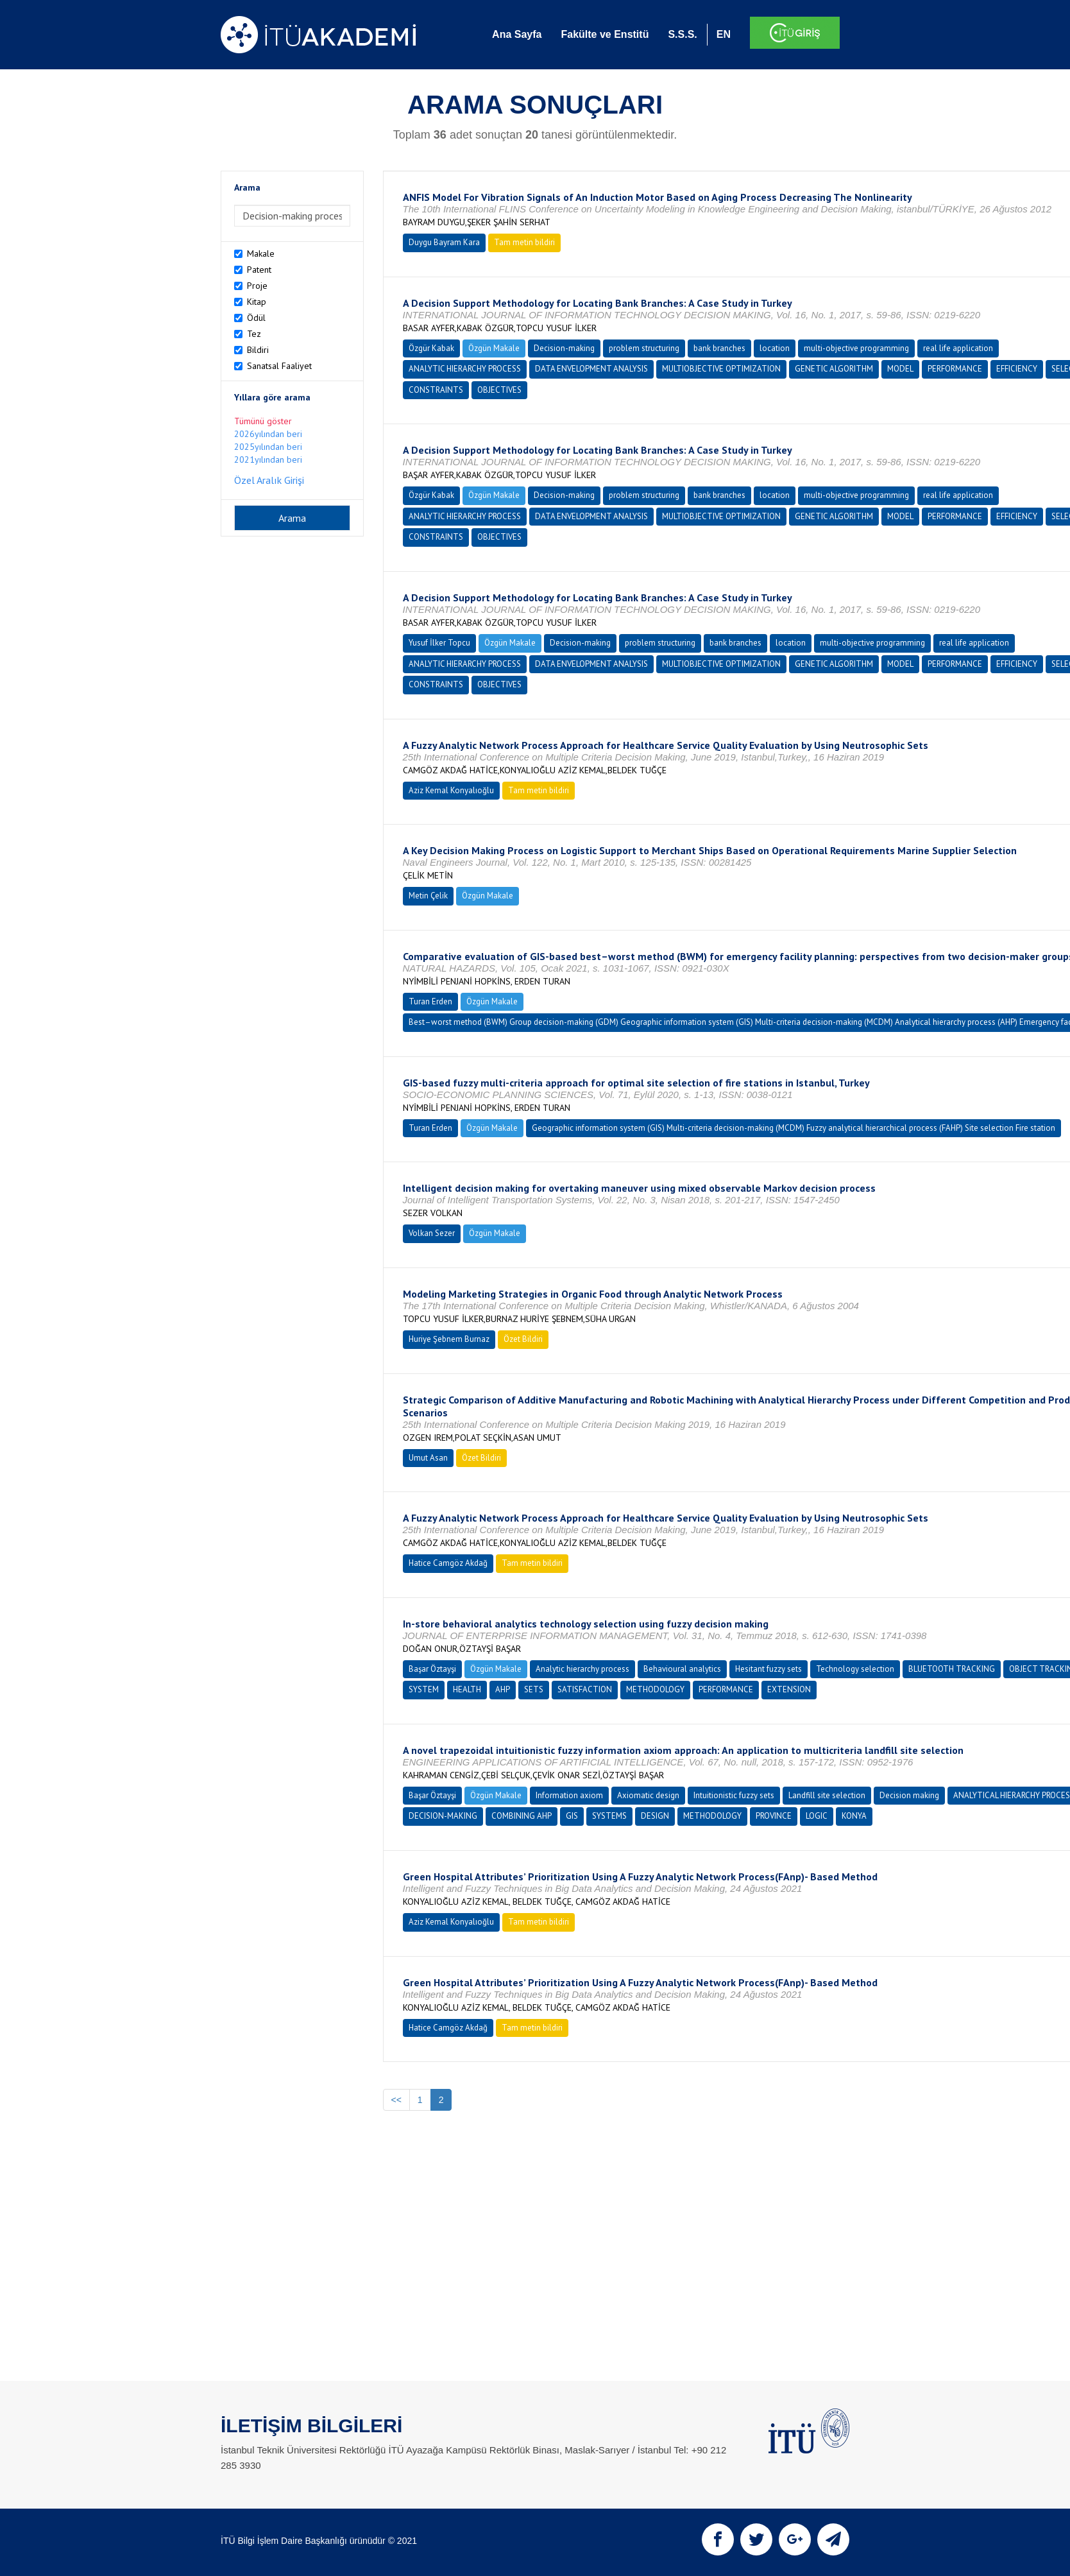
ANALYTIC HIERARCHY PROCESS (465, 368)
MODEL (900, 368)
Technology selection (855, 1668)
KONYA (854, 1815)
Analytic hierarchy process (582, 1668)
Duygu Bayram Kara (444, 242)
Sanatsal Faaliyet (279, 366)
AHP (502, 1689)
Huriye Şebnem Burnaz (449, 1339)
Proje (257, 285)
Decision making (909, 1795)
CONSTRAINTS (436, 389)
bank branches (719, 348)
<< (396, 2100)
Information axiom (569, 1795)
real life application (958, 348)
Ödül (256, 317)
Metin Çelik (428, 895)
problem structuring (644, 348)
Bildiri (258, 350)
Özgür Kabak (431, 348)
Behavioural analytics (682, 1668)
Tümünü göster (263, 421)
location (775, 348)
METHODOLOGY (655, 1689)
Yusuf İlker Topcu (439, 642)
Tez (254, 333)
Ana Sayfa (516, 34)
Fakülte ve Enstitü (605, 34)
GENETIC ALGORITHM (834, 368)
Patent (259, 269)
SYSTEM (424, 1689)
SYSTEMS (609, 1815)
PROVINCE (774, 1815)
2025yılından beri (268, 446)
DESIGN (655, 1815)
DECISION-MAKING (443, 1815)
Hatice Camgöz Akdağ (448, 1563)
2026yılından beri (268, 434)
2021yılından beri (268, 459)
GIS (572, 1815)
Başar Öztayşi (432, 1668)
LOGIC (817, 1815)
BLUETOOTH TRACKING (951, 1668)
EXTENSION (789, 1689)
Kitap (256, 301)
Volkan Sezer (432, 1233)
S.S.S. (682, 34)
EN (724, 34)
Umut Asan (428, 1457)
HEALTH (467, 1689)
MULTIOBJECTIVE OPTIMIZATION (721, 368)
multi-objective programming (856, 348)
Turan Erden (430, 1001)
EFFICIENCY (1016, 368)
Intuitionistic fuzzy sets (733, 1795)
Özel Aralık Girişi (269, 480)
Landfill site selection (826, 1795)
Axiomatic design (648, 1795)
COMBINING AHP (521, 1815)
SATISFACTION (584, 1689)
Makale (261, 253)
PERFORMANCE (955, 368)
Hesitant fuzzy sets (768, 1668)
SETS (533, 1689)
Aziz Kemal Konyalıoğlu (451, 790)
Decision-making (564, 348)
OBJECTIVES (499, 389)
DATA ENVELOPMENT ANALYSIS (591, 368)
